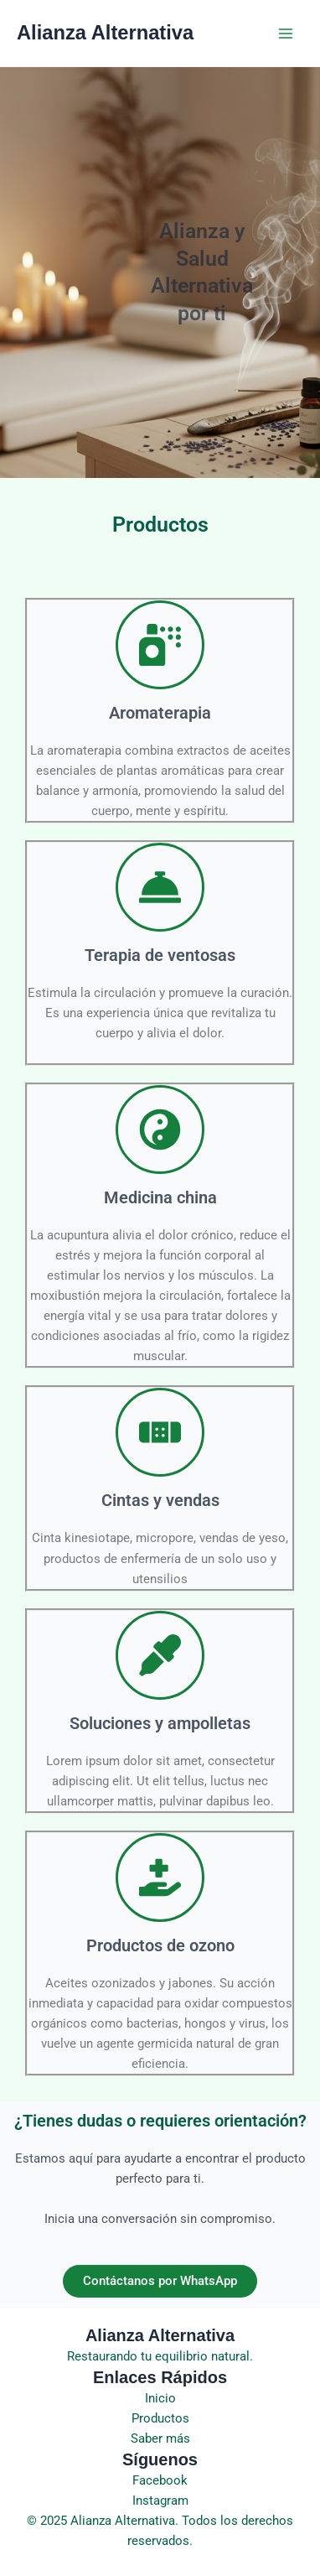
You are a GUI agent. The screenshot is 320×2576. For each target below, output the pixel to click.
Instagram (160, 2500)
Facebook (160, 2480)
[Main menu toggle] (285, 33)
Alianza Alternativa (105, 33)
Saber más (160, 2438)
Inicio (160, 2398)
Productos (160, 2418)
